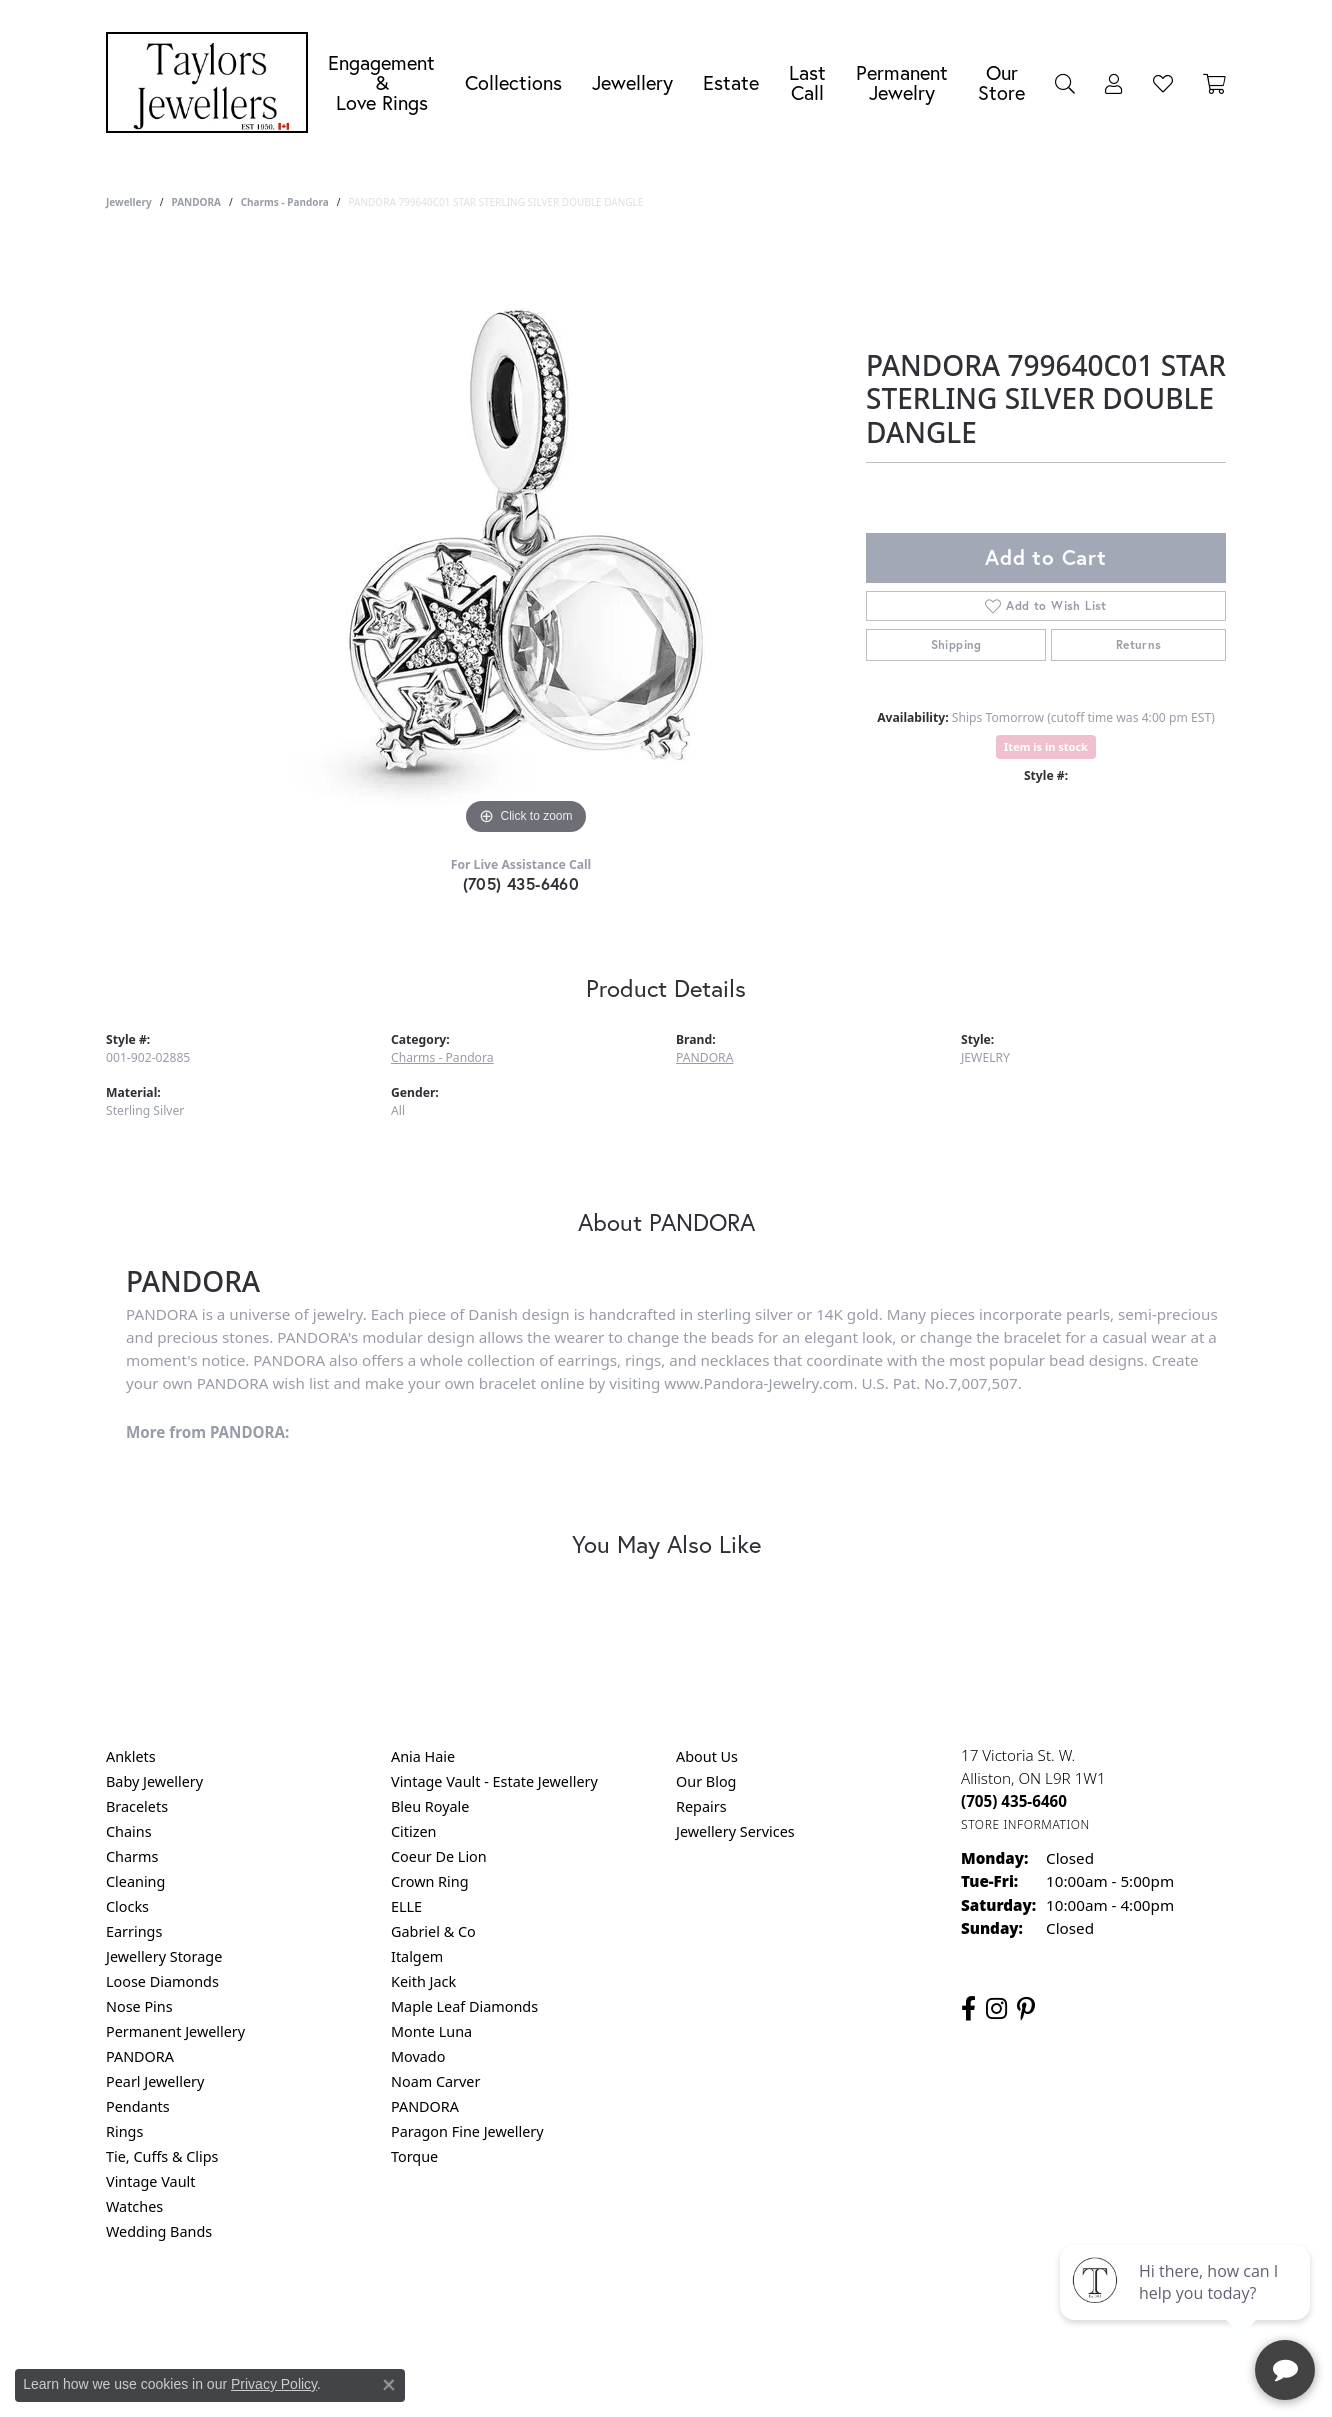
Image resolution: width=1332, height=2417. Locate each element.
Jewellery (632, 82)
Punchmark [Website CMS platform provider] (702, 2377)
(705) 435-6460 (521, 883)
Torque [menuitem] (414, 2156)
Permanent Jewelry (902, 82)
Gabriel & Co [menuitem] (433, 1931)
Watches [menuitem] (134, 2206)
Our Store (1001, 82)
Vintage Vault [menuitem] (150, 2181)
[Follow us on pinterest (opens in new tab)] (1026, 2009)
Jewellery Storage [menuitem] (164, 1956)
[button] (1065, 83)
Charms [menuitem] (132, 1856)
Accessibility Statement (834, 2312)
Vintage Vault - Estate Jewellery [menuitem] (494, 1781)
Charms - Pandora (285, 202)
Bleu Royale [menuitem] (430, 1806)
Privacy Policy (568, 2312)
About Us (707, 1756)
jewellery (129, 202)
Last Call (807, 82)
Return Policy (467, 2312)
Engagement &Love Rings (381, 82)
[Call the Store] (1014, 1801)
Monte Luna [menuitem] (431, 2031)
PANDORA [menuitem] (140, 2056)
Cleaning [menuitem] (135, 1881)
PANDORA (195, 202)
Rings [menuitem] (124, 2131)
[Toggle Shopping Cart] (1214, 83)
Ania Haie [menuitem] (423, 1756)
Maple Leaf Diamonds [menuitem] (464, 2006)
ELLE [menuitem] (406, 1906)
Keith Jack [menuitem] (423, 1981)
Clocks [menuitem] (127, 1906)
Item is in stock (1046, 746)
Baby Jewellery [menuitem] (154, 1781)
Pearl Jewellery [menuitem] (155, 2081)
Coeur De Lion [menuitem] (439, 1856)
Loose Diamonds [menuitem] (162, 1981)
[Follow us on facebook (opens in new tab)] (968, 2009)
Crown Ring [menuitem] (430, 1881)
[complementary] (1187, 2307)
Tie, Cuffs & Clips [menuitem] (162, 2156)
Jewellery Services (735, 1831)
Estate (731, 82)
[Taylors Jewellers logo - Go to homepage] (212, 82)
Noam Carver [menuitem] (435, 2081)
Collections (513, 82)
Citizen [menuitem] (414, 1831)
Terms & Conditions (687, 2312)
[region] (526, 540)
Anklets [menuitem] (131, 1756)
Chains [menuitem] (129, 1831)
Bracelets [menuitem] (137, 1806)
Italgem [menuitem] (417, 1956)
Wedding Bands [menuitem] (159, 2231)
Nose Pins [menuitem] (139, 2006)
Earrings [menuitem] (134, 1931)
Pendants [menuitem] (138, 2106)
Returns (1139, 644)
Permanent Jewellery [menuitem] (175, 2031)
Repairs (701, 1806)
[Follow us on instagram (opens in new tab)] (996, 2009)
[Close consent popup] (389, 2385)
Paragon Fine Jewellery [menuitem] (467, 2131)
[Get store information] (1025, 1824)
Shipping (956, 644)
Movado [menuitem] (418, 2056)
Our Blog (706, 1781)
